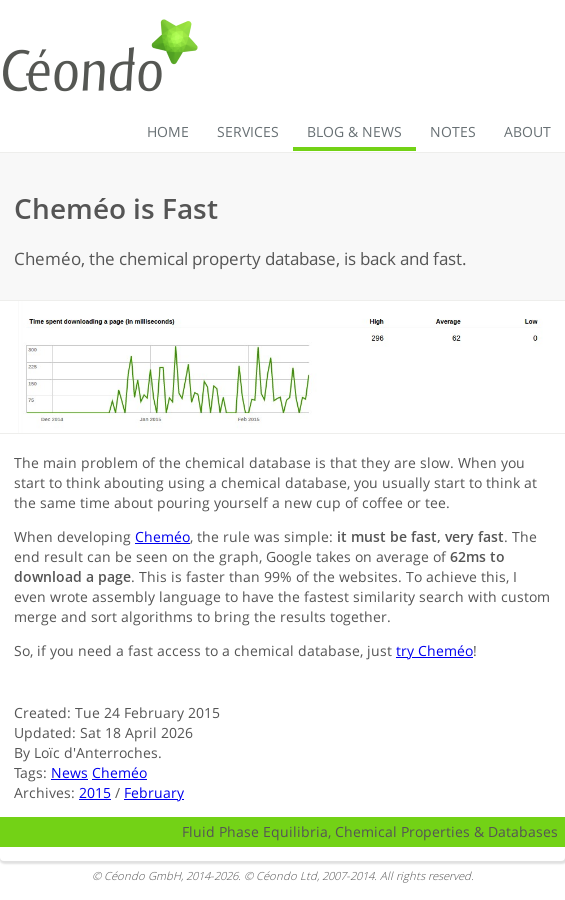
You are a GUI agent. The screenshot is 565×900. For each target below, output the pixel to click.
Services (248, 131)
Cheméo (162, 536)
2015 (95, 792)
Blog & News (354, 131)
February (154, 792)
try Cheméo (434, 650)
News (69, 772)
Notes (453, 131)
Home (168, 131)
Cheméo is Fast (116, 208)
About (527, 131)
